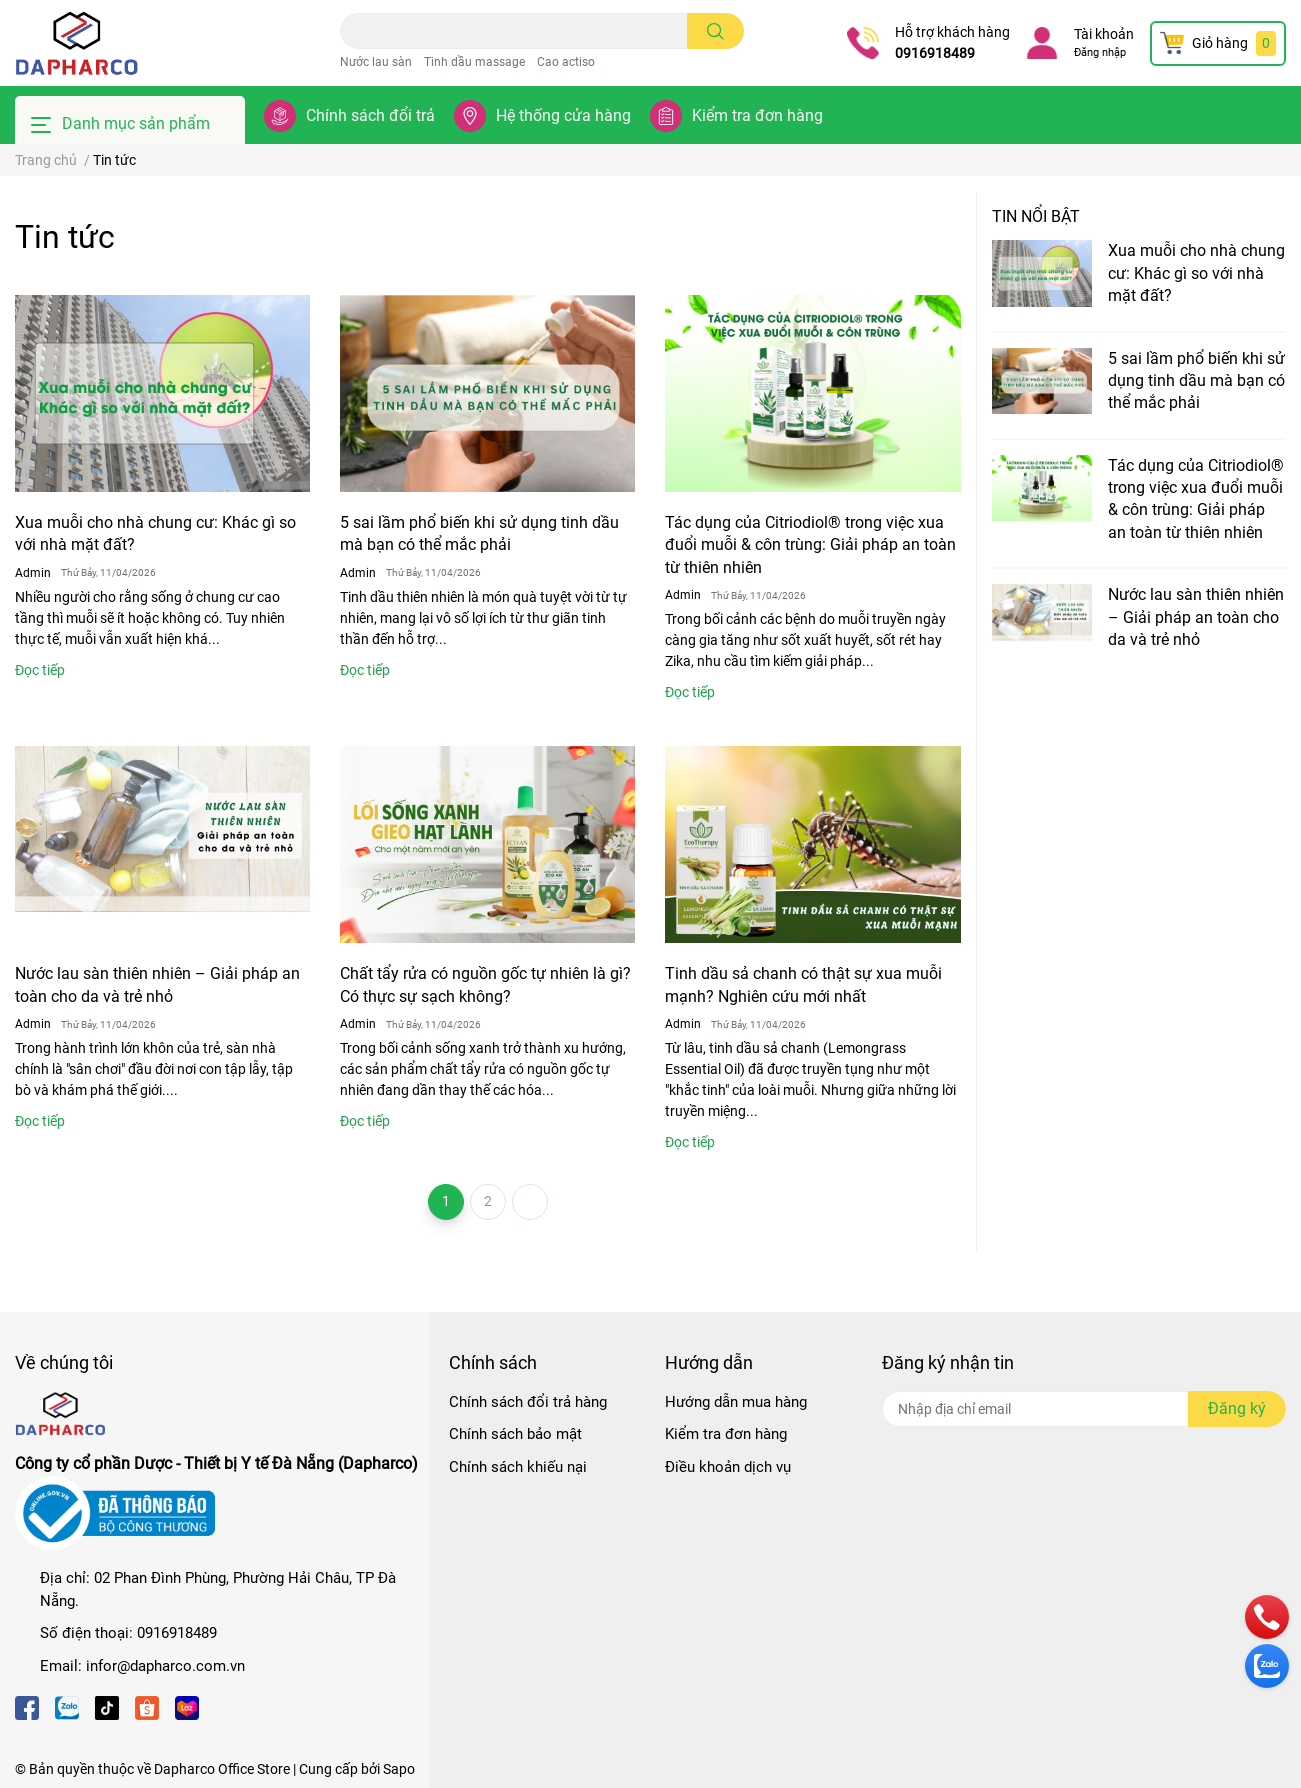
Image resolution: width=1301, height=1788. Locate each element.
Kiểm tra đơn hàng (757, 115)
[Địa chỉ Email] (1084, 1409)
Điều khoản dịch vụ (728, 1467)
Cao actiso (566, 62)
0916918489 (935, 53)
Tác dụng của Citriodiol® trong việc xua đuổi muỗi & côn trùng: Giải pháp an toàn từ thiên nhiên (810, 545)
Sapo (399, 1769)
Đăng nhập (1100, 52)
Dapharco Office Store (222, 1769)
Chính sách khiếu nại (518, 1467)
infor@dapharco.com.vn (165, 1666)
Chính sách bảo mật (515, 1434)
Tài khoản (1104, 34)
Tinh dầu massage (474, 62)
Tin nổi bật (1036, 216)
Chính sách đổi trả (370, 115)
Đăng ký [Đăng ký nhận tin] (1237, 1408)
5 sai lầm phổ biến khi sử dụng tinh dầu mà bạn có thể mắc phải (1196, 381)
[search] (715, 31)
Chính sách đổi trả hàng (528, 1402)
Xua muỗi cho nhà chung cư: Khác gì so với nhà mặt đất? (1196, 273)
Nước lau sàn (376, 62)
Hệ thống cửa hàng (563, 115)
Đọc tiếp (40, 670)
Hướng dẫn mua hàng (736, 1402)
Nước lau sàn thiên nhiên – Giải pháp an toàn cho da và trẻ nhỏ (1196, 617)
